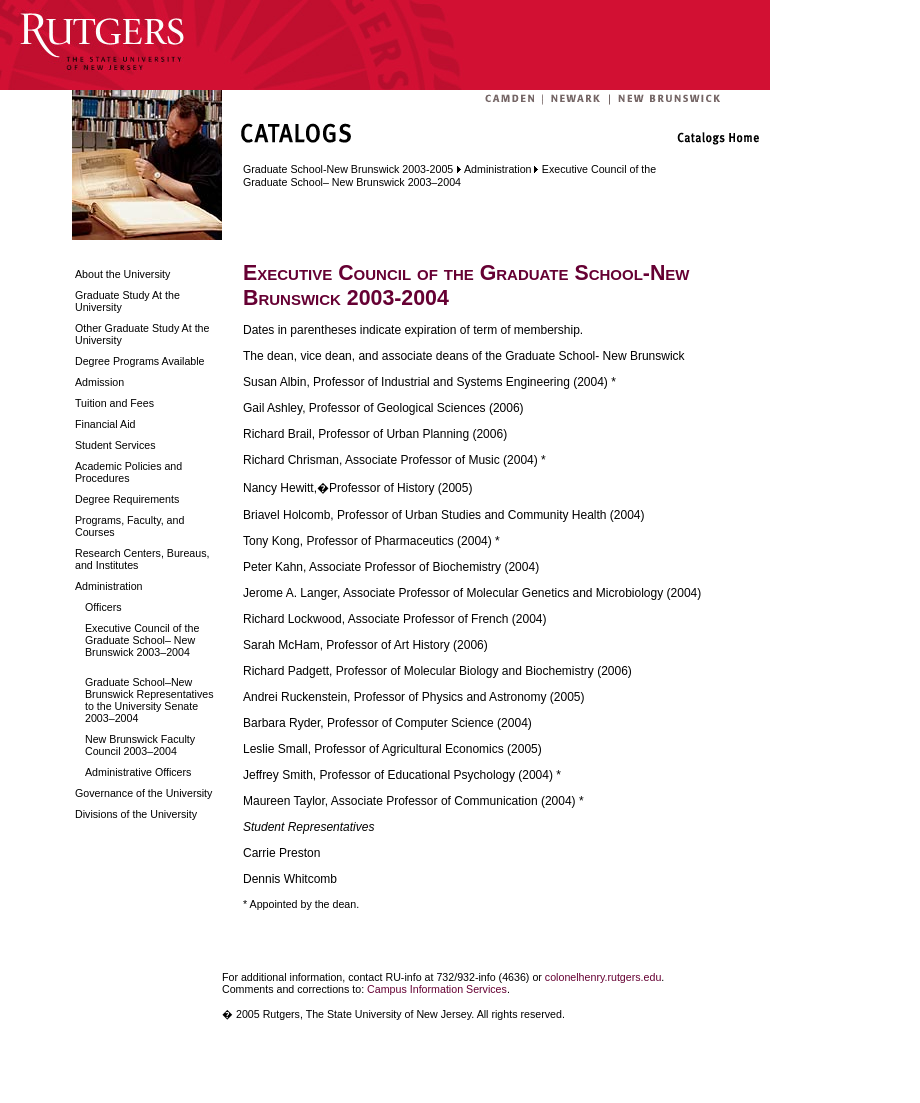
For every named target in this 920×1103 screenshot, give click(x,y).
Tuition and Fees (114, 403)
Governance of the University (143, 793)
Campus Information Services (437, 989)
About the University (122, 274)
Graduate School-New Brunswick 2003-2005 (348, 169)
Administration (109, 586)
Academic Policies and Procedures (128, 472)
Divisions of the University (136, 814)
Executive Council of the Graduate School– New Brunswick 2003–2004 (142, 640)
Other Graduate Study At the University (142, 334)
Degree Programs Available (140, 361)
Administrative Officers (138, 772)
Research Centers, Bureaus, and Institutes (142, 559)
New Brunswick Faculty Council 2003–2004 (140, 745)
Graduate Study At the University (127, 301)
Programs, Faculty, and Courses (129, 526)
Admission (99, 382)
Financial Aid (105, 424)
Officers (103, 607)
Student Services (115, 445)
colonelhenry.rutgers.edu (603, 977)
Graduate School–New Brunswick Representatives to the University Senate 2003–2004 (149, 700)
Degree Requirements (127, 499)
